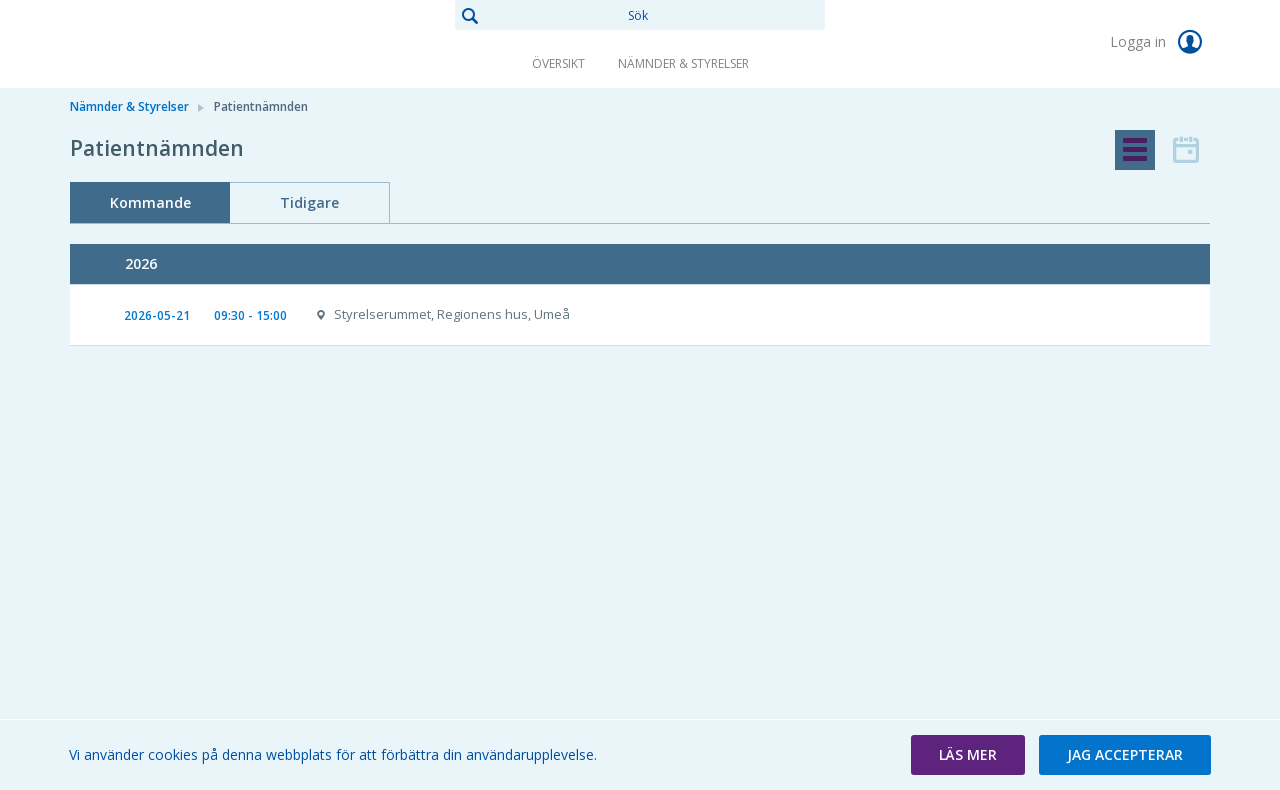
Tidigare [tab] (309, 202)
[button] (968, 755)
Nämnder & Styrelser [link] (683, 63)
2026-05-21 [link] (157, 315)
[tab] (1135, 150)
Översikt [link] (558, 63)
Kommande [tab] (150, 202)
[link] (170, 44)
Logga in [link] (1160, 42)
